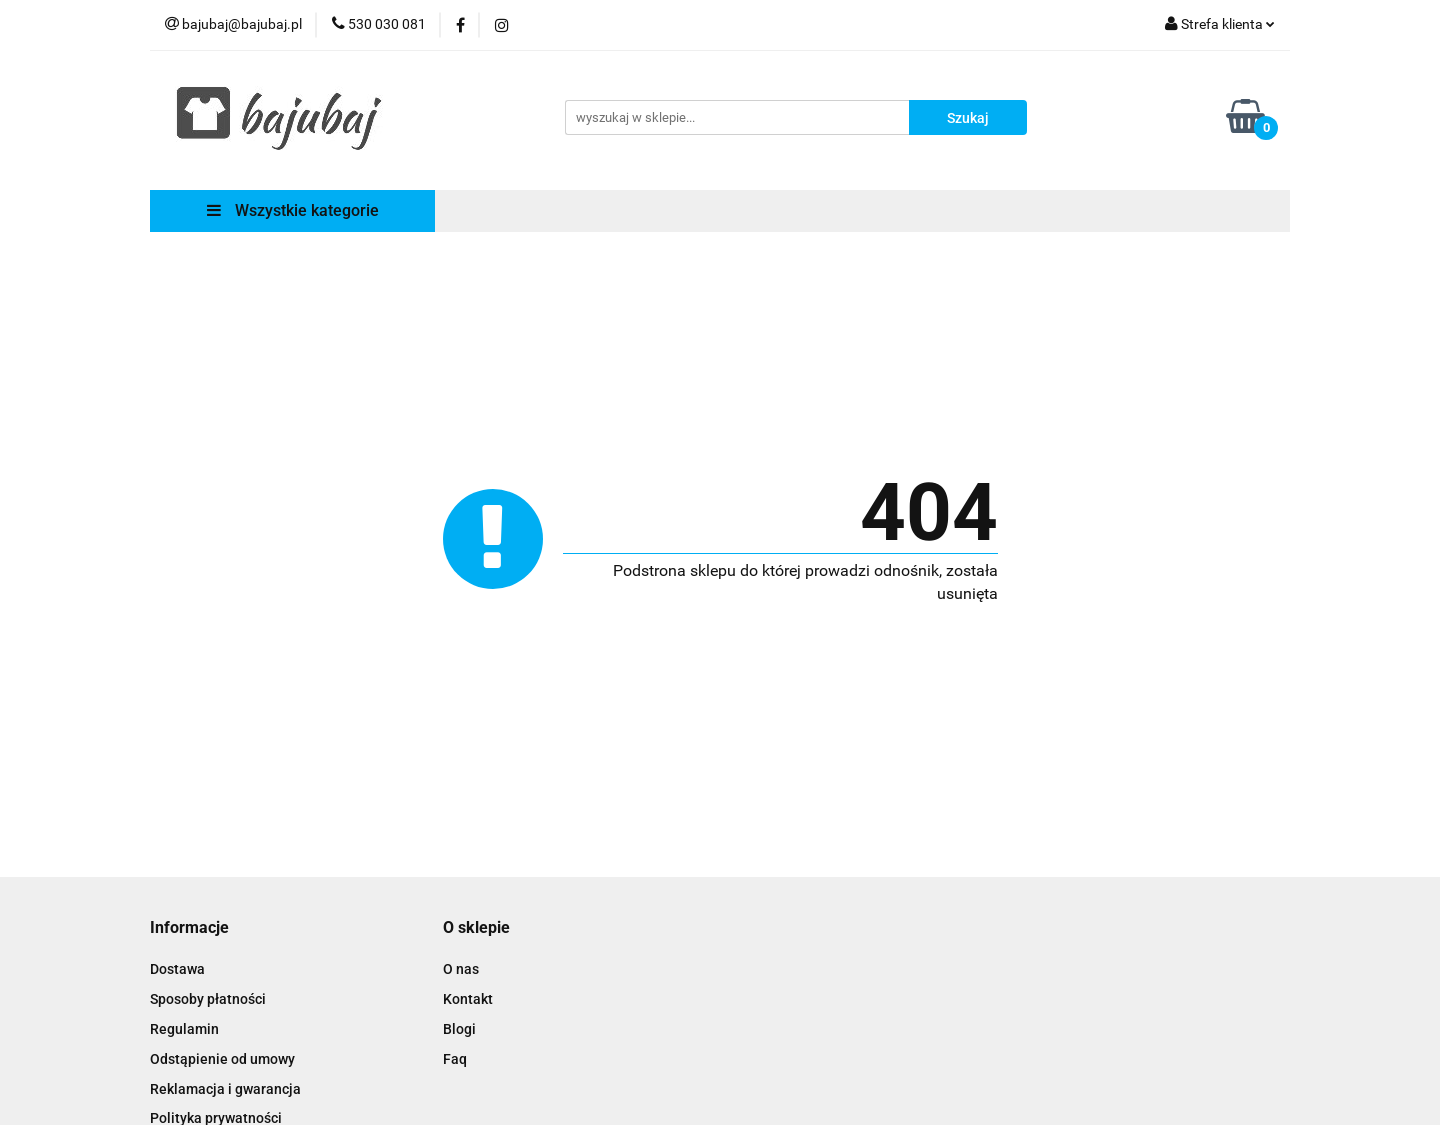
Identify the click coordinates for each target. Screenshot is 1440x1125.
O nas (461, 969)
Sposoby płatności (208, 999)
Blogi (459, 1029)
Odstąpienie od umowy (222, 1059)
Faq (455, 1059)
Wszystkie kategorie (293, 210)
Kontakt (468, 999)
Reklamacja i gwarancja (225, 1089)
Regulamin (184, 1029)
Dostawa (177, 969)
